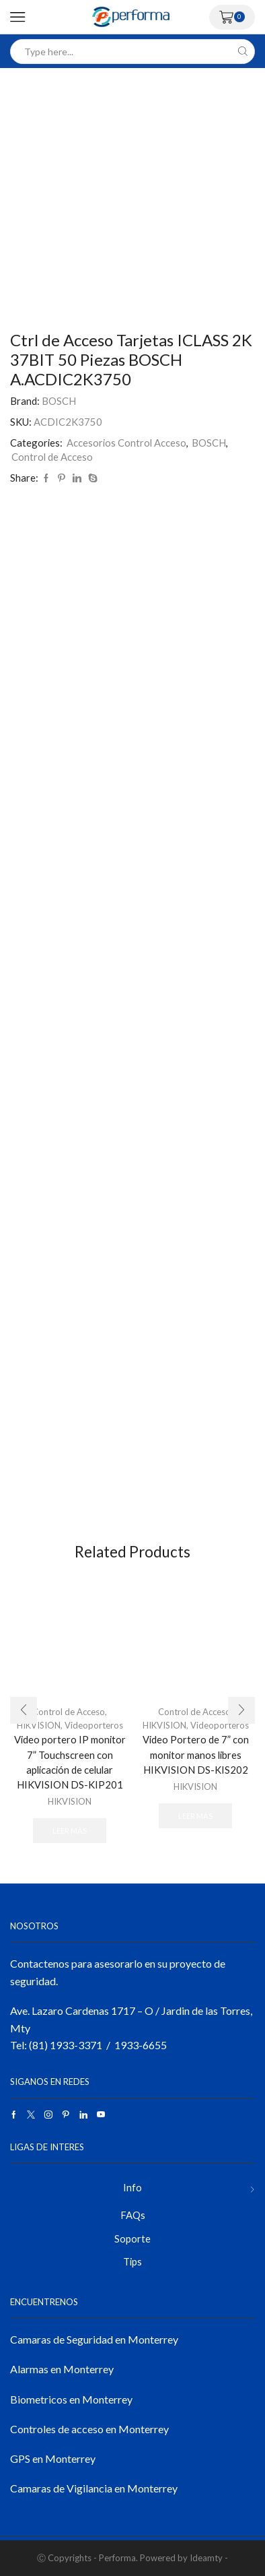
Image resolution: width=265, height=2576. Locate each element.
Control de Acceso (52, 457)
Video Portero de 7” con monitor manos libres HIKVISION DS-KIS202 (196, 1754)
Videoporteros (94, 1725)
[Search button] (242, 51)
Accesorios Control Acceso (126, 443)
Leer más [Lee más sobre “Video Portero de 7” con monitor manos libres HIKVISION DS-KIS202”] (195, 1815)
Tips (132, 2261)
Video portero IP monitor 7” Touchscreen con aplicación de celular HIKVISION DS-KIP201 (70, 1762)
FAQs (132, 2215)
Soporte (132, 2238)
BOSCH (59, 401)
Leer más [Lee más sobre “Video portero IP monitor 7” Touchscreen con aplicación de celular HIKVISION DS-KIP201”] (69, 1830)
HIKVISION (69, 1801)
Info (132, 2187)
